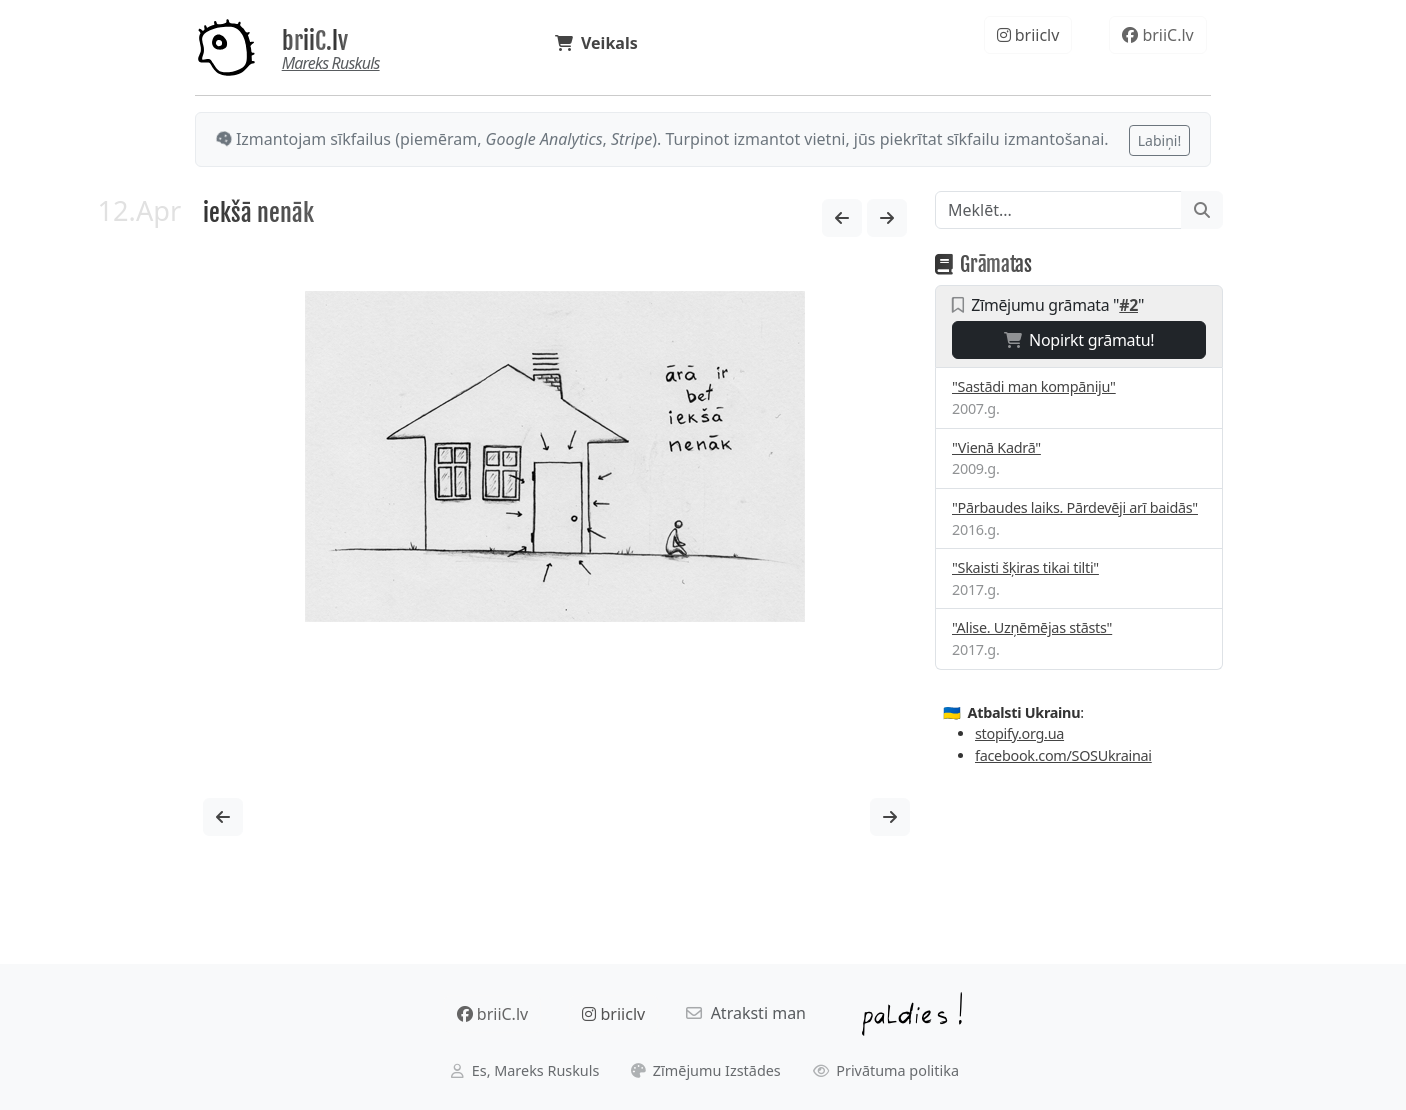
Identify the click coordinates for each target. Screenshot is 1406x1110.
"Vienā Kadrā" (996, 447)
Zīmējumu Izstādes (706, 1070)
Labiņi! (1159, 140)
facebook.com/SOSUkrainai (1063, 755)
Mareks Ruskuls (331, 63)
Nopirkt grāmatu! (1079, 340)
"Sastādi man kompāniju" (1034, 386)
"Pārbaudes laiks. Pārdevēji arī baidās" (1075, 507)
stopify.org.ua (1019, 733)
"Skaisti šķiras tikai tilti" (1025, 567)
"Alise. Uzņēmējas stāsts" (1032, 627)
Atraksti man (746, 1013)
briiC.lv (315, 41)
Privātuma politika (886, 1070)
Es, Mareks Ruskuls (525, 1070)
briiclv (1028, 35)
